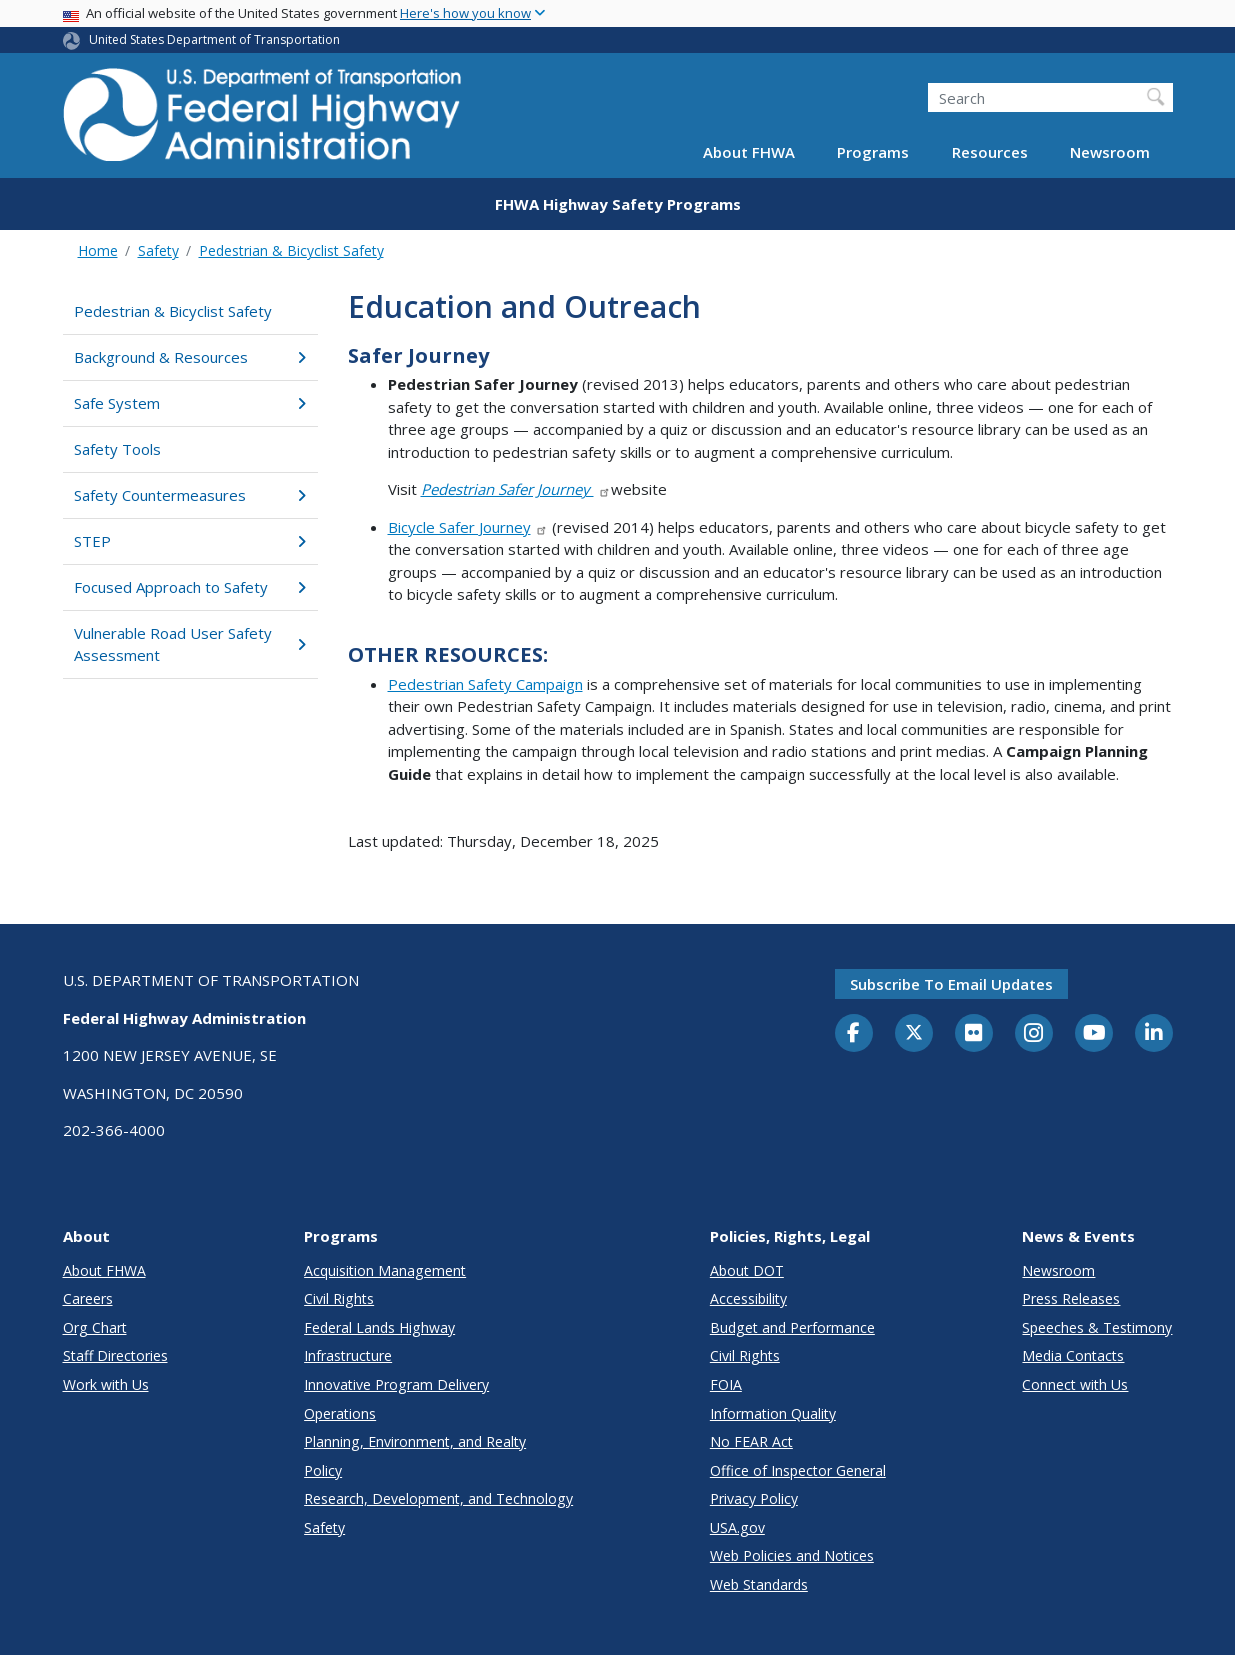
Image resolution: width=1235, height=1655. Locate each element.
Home (98, 250)
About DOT (747, 1270)
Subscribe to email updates (951, 984)
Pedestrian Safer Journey (516, 489)
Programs (873, 152)
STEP (190, 541)
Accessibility (748, 1298)
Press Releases (1071, 1298)
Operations (340, 1413)
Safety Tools (117, 449)
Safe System (190, 403)
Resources (990, 152)
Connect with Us (1075, 1384)
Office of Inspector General (798, 1470)
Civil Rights (339, 1298)
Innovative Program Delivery (396, 1384)
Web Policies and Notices (792, 1555)
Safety (158, 250)
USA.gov (737, 1527)
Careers (88, 1298)
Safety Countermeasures (190, 495)
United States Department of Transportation (214, 39)
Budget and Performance (792, 1327)
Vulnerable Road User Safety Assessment (190, 644)
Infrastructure (348, 1355)
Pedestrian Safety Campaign (485, 684)
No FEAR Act (751, 1441)
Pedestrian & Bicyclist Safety (291, 250)
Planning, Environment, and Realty (415, 1441)
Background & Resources (190, 357)
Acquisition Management (385, 1270)
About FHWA (749, 152)
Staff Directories (115, 1355)
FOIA (726, 1384)
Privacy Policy (754, 1498)
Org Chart (95, 1327)
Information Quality (773, 1413)
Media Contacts (1073, 1355)
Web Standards (759, 1584)
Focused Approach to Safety (190, 587)
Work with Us (106, 1384)
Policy (323, 1470)
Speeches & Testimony (1097, 1327)
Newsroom (1110, 152)
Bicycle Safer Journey (468, 527)
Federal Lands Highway (379, 1327)
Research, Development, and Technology (438, 1498)
